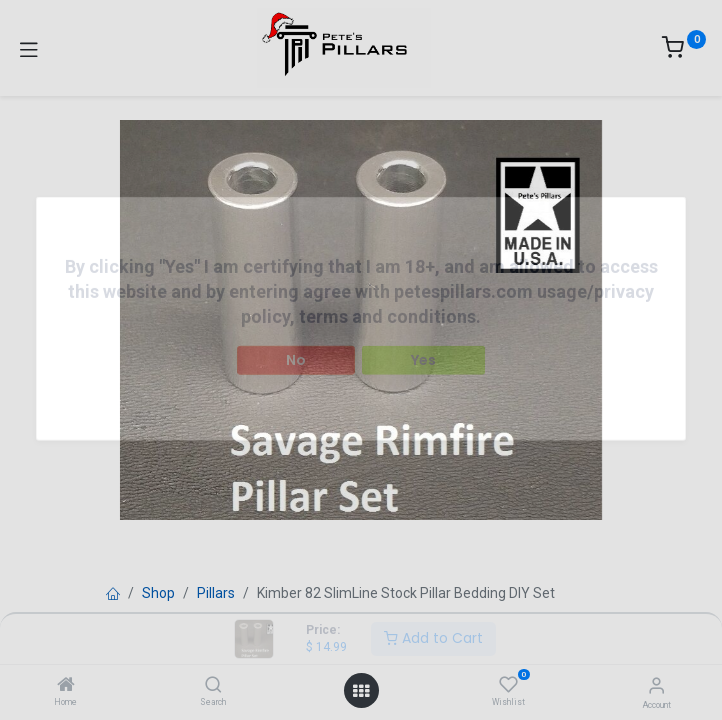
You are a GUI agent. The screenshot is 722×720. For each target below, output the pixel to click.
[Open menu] (361, 691)
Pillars (216, 593)
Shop (158, 593)
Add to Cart (433, 638)
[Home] (66, 686)
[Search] (213, 686)
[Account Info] (656, 685)
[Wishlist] (508, 685)
